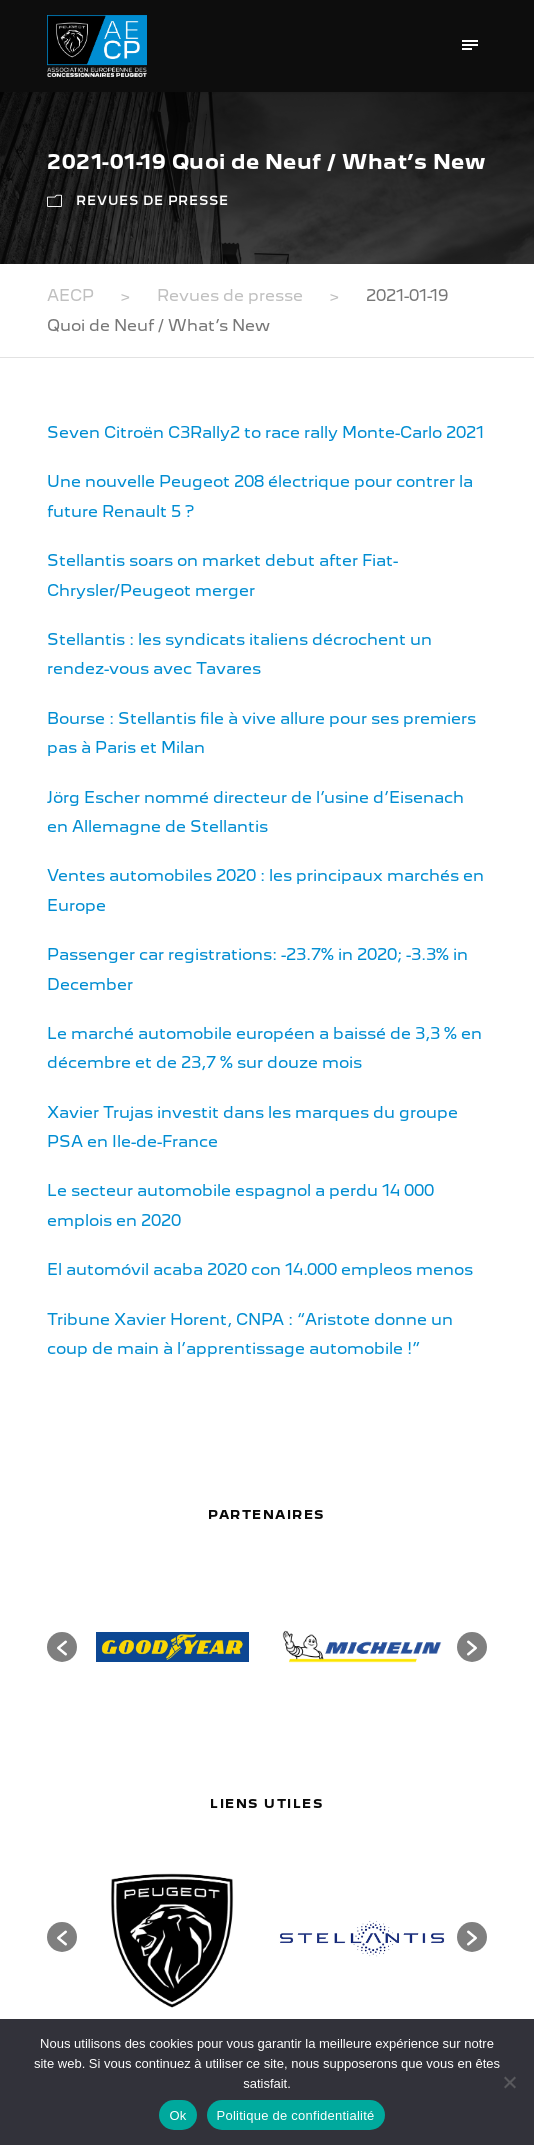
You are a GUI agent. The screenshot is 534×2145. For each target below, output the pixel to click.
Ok (177, 2115)
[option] (172, 1647)
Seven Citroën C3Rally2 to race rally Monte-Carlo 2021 (265, 432)
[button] (62, 1647)
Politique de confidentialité (296, 2115)
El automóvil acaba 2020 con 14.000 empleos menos (260, 1269)
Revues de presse (152, 200)
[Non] (509, 2082)
